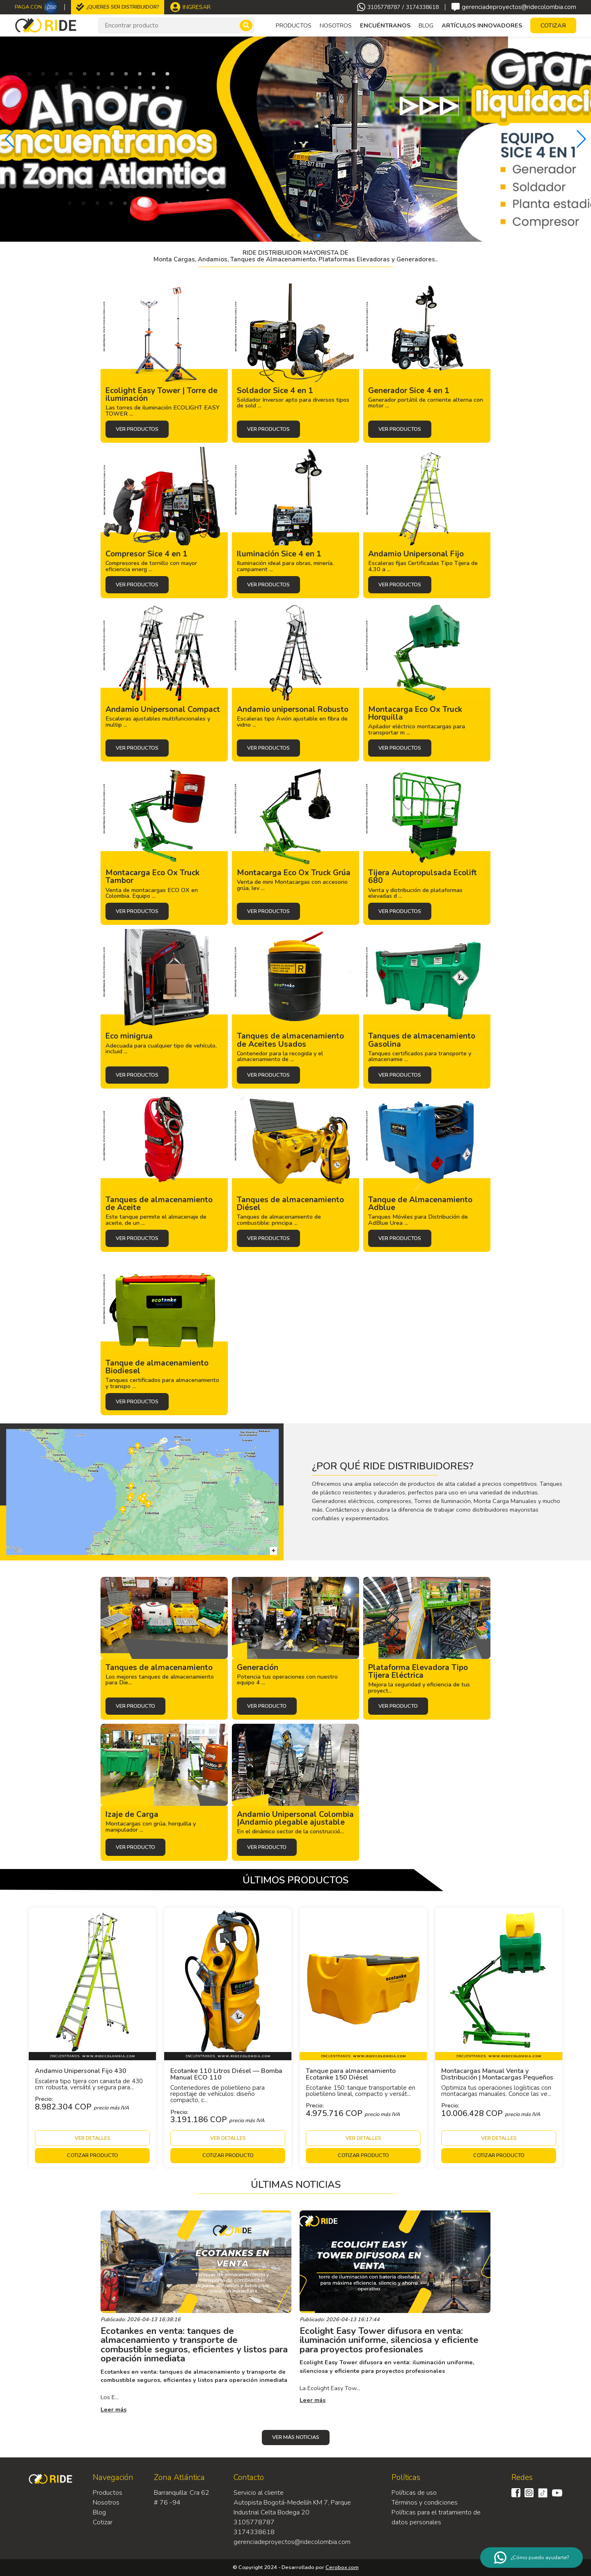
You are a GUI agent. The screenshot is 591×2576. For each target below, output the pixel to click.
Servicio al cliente (259, 2492)
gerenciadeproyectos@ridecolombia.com (513, 7)
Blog (426, 25)
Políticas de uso (414, 2492)
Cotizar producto (92, 2155)
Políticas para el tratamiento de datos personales (436, 2517)
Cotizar (102, 2522)
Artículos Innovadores (482, 25)
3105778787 (383, 7)
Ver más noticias (295, 2437)
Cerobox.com (342, 2567)
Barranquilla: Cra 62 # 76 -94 (181, 2497)
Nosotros (336, 25)
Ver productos (137, 429)
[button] (9, 139)
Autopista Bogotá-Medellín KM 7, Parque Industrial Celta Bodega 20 (292, 2507)
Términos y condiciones (425, 2502)
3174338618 (422, 7)
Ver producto (135, 1706)
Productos (107, 2492)
